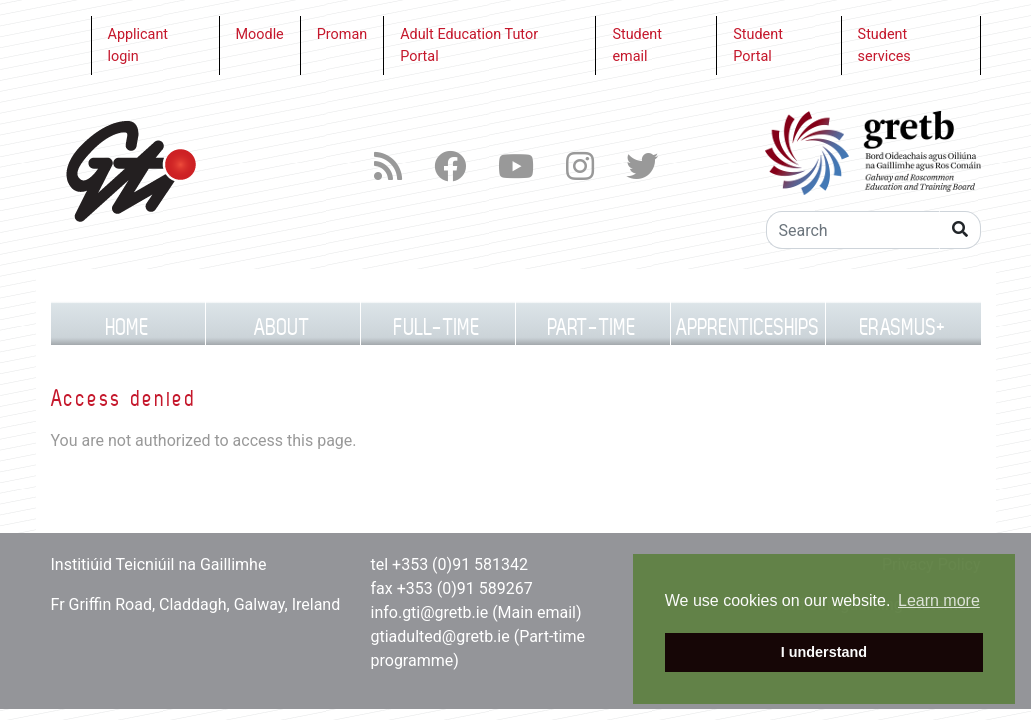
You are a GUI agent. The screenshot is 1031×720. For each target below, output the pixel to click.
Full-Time (437, 327)
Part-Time (592, 327)
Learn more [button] (939, 600)
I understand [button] (824, 652)
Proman (342, 34)
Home (128, 327)
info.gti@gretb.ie (430, 612)
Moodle (260, 34)
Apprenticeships (748, 327)
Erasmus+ (903, 327)
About (282, 327)
